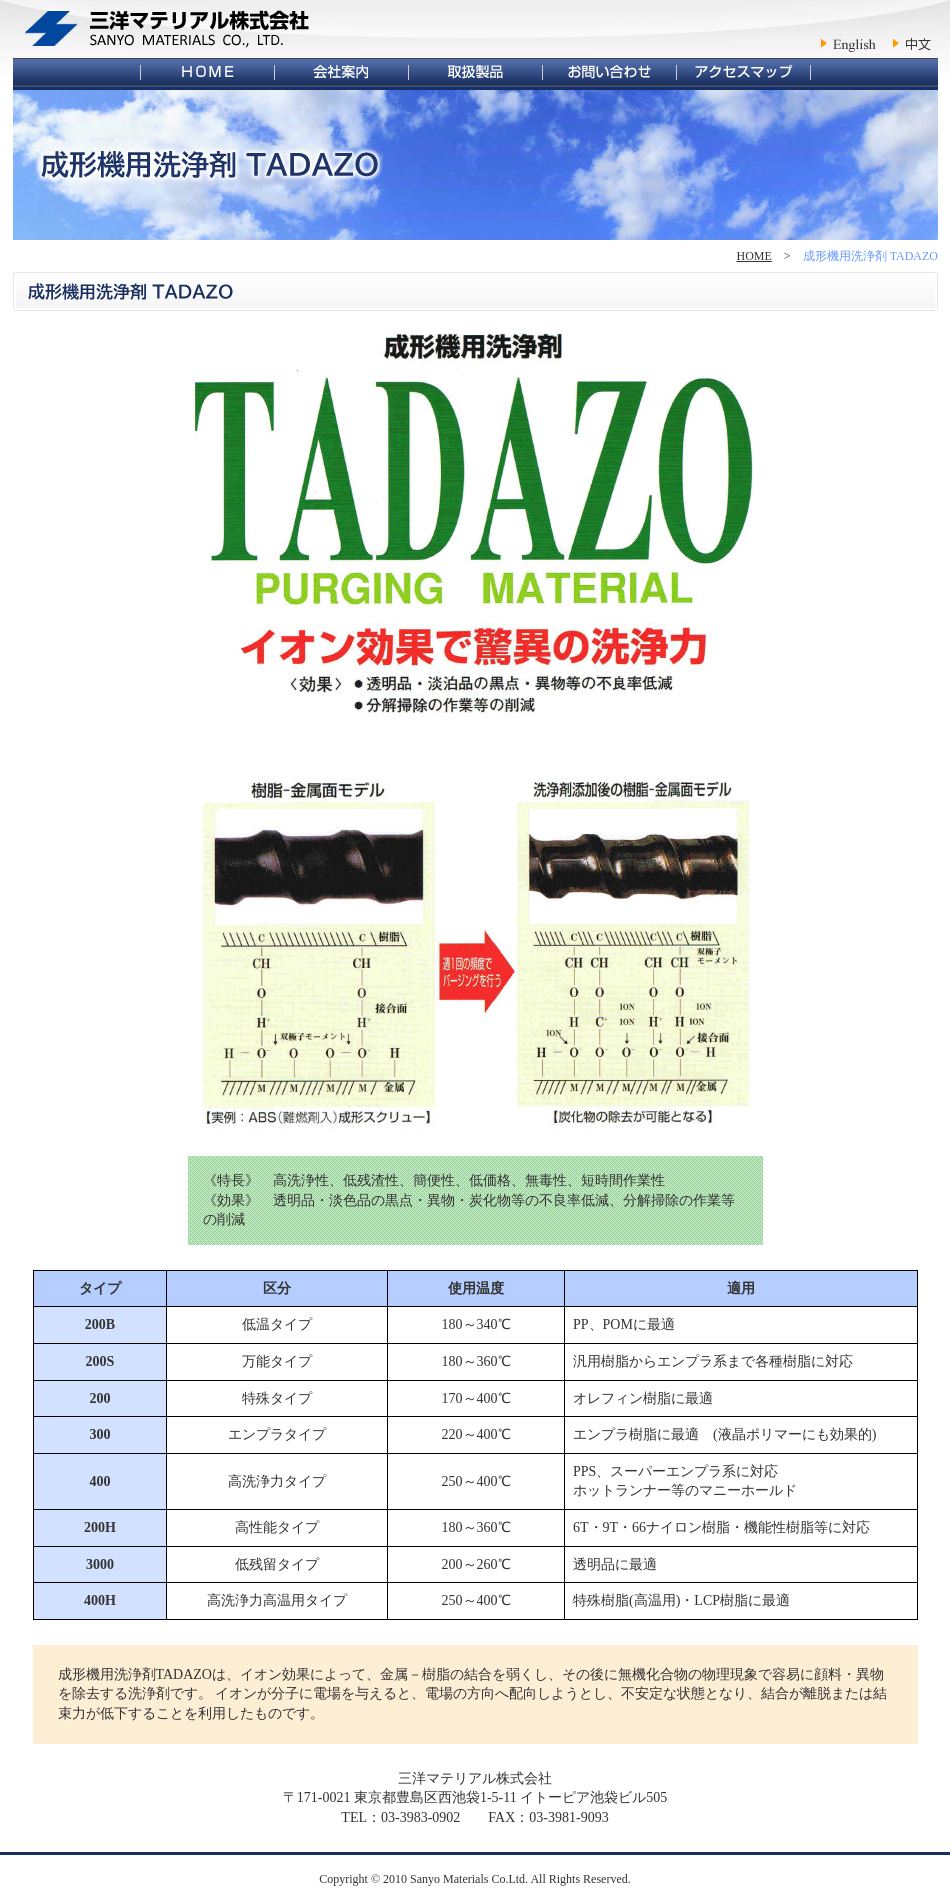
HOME (754, 256)
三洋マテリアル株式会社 (167, 29)
